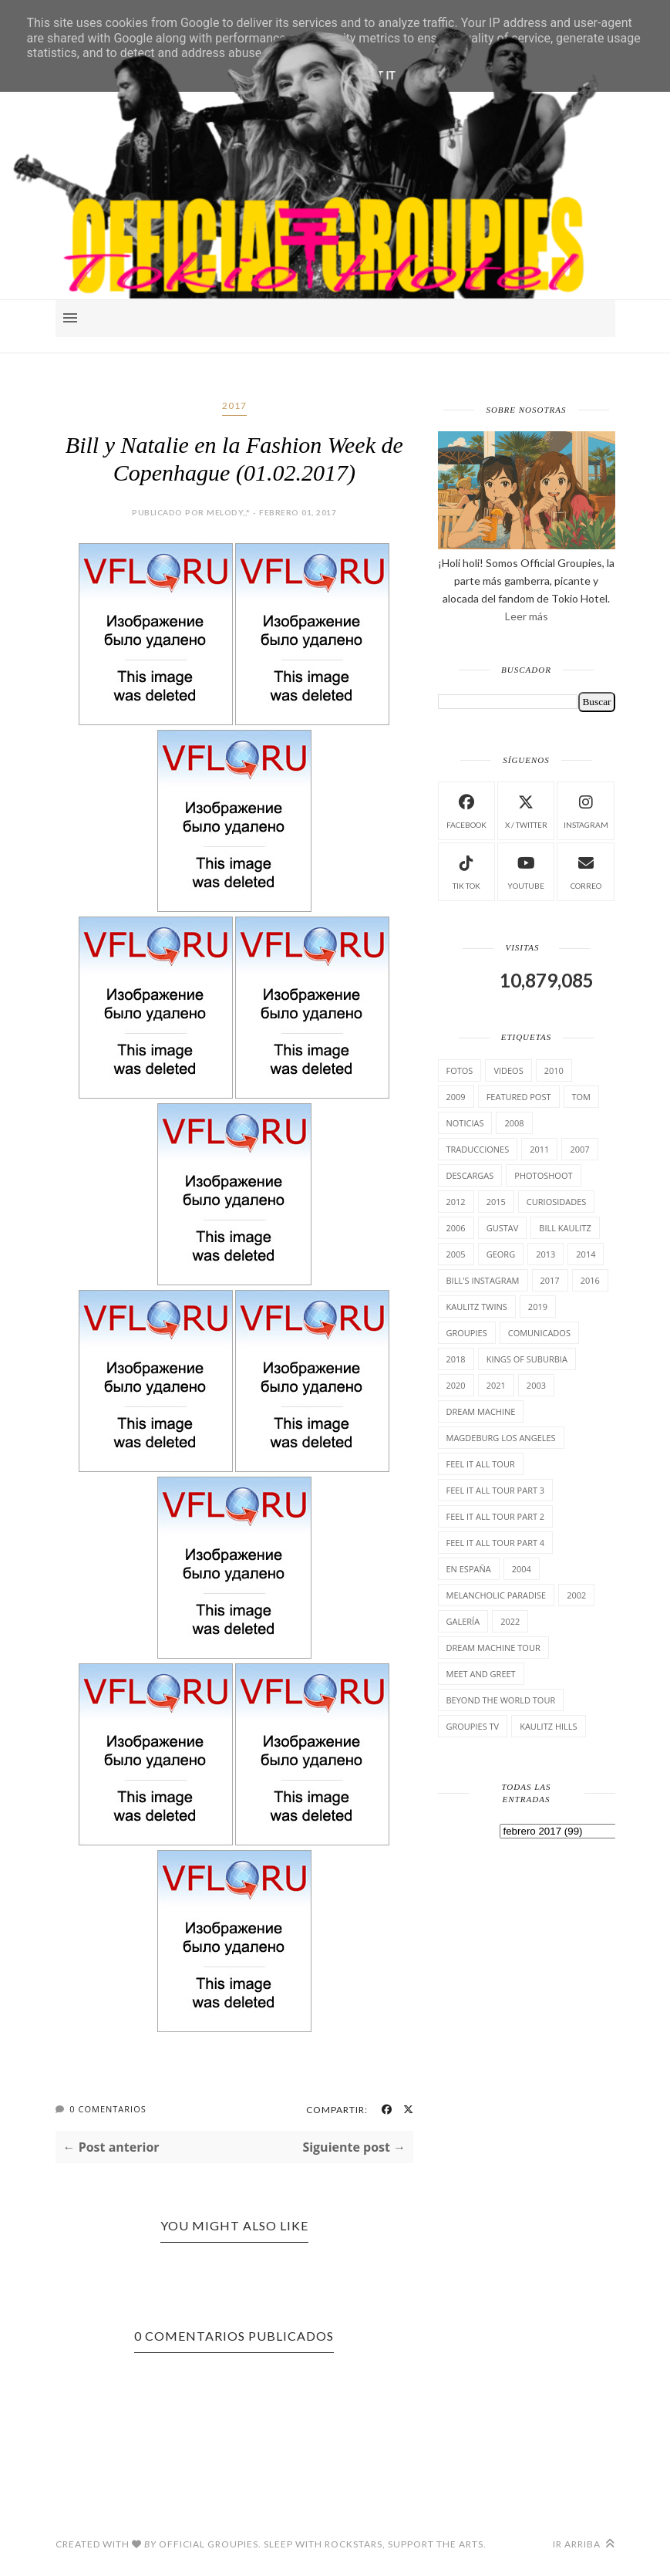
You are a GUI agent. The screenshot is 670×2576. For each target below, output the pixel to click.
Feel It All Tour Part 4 (495, 1542)
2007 (579, 1149)
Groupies (466, 1333)
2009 (456, 1096)
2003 (536, 1385)
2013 (545, 1254)
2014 (585, 1254)
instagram (586, 809)
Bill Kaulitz (565, 1228)
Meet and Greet (481, 1674)
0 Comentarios (107, 2109)
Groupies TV (473, 1726)
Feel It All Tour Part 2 (495, 1516)
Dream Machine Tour (493, 1647)
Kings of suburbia (527, 1359)
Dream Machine (481, 1411)
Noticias (465, 1123)
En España (468, 1569)
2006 (456, 1228)
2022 (510, 1621)
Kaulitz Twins (476, 1306)
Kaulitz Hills (548, 1726)
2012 (456, 1201)
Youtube (525, 870)
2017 (234, 405)
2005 (456, 1254)
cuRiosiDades (557, 1201)
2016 (590, 1280)
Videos (508, 1070)
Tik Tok (466, 870)
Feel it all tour (480, 1464)
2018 (456, 1359)
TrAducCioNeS (478, 1149)
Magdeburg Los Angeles (501, 1437)
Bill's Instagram (483, 1280)
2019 (537, 1306)
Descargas (470, 1175)
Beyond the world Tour (501, 1700)
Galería (463, 1621)
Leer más (526, 616)
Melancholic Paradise (496, 1595)
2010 (554, 1070)
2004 (521, 1569)
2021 (496, 1385)
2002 (576, 1595)
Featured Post (519, 1096)
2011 (539, 1149)
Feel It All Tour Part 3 (495, 1490)
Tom (581, 1096)
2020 (456, 1385)
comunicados (539, 1333)
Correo (586, 870)
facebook (466, 809)
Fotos (459, 1070)
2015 (496, 1201)
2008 (514, 1123)
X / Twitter (526, 809)
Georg (501, 1254)
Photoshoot (543, 1175)
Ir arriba (584, 2544)
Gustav (503, 1228)
